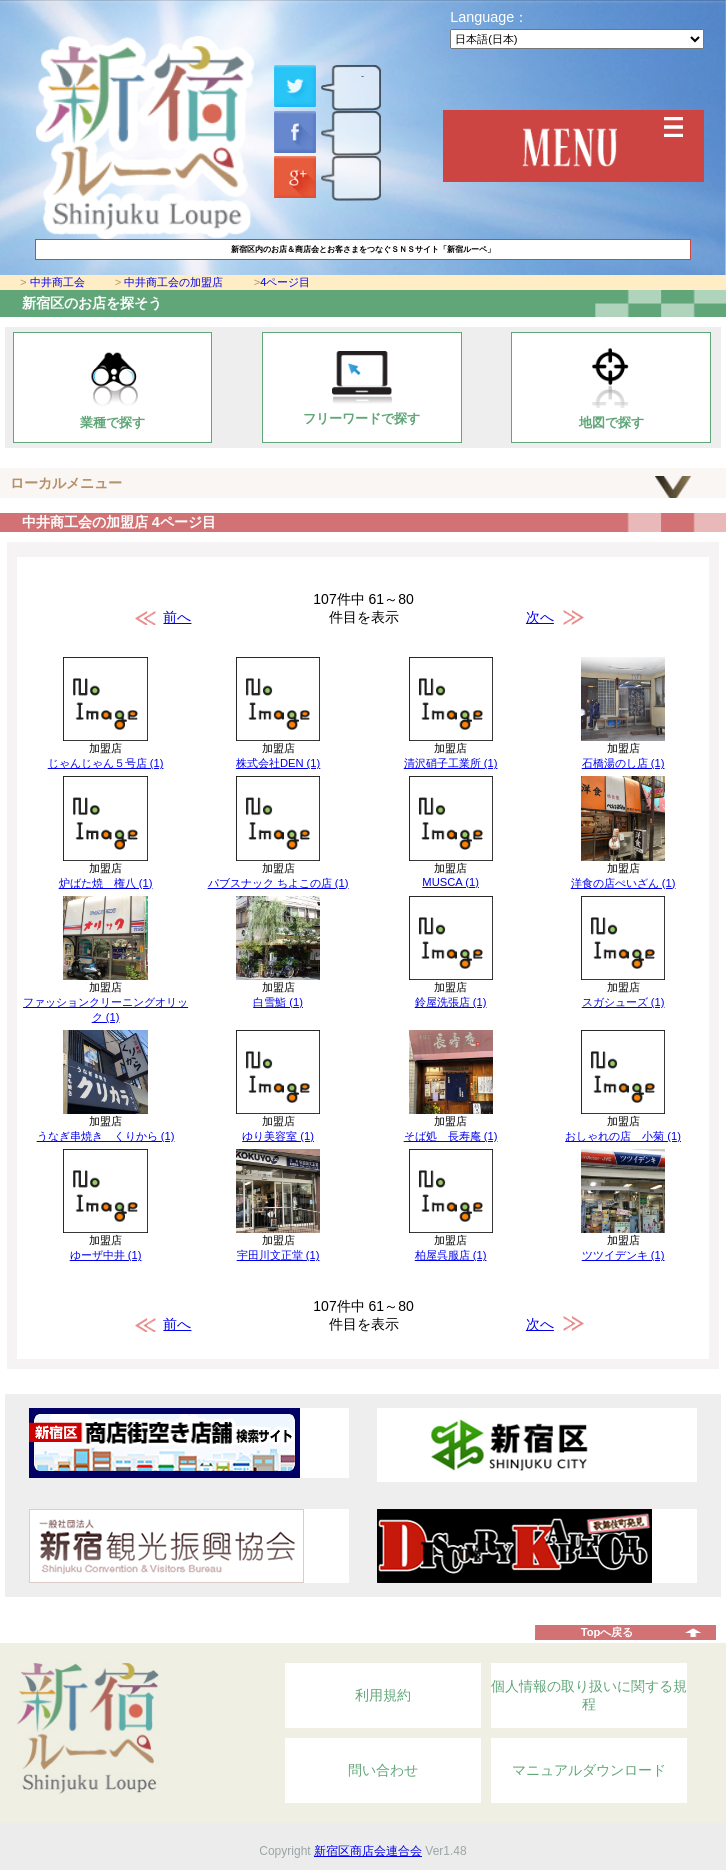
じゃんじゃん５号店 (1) (106, 763)
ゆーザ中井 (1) (106, 1255)
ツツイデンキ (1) (623, 1255)
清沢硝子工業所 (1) (451, 763)
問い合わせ (383, 1770)
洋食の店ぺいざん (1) (623, 883)
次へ (540, 617)
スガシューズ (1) (623, 1002)
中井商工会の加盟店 (173, 282)
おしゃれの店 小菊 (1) (623, 1136)
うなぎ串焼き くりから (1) (106, 1136)
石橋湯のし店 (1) (623, 763)
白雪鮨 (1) (278, 1002)
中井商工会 (57, 282)
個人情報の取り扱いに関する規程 (589, 1695)
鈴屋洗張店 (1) (451, 1002)
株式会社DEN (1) (278, 763)
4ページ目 (285, 282)
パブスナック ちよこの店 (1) (278, 883)
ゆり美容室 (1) (278, 1136)
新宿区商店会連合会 (368, 1851)
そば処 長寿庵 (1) (451, 1136)
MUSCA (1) (450, 882)
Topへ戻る (607, 1632)
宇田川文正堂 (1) (278, 1255)
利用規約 (383, 1695)
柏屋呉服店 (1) (451, 1255)
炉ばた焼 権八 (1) (106, 883)
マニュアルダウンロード (589, 1770)
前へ (177, 617)
